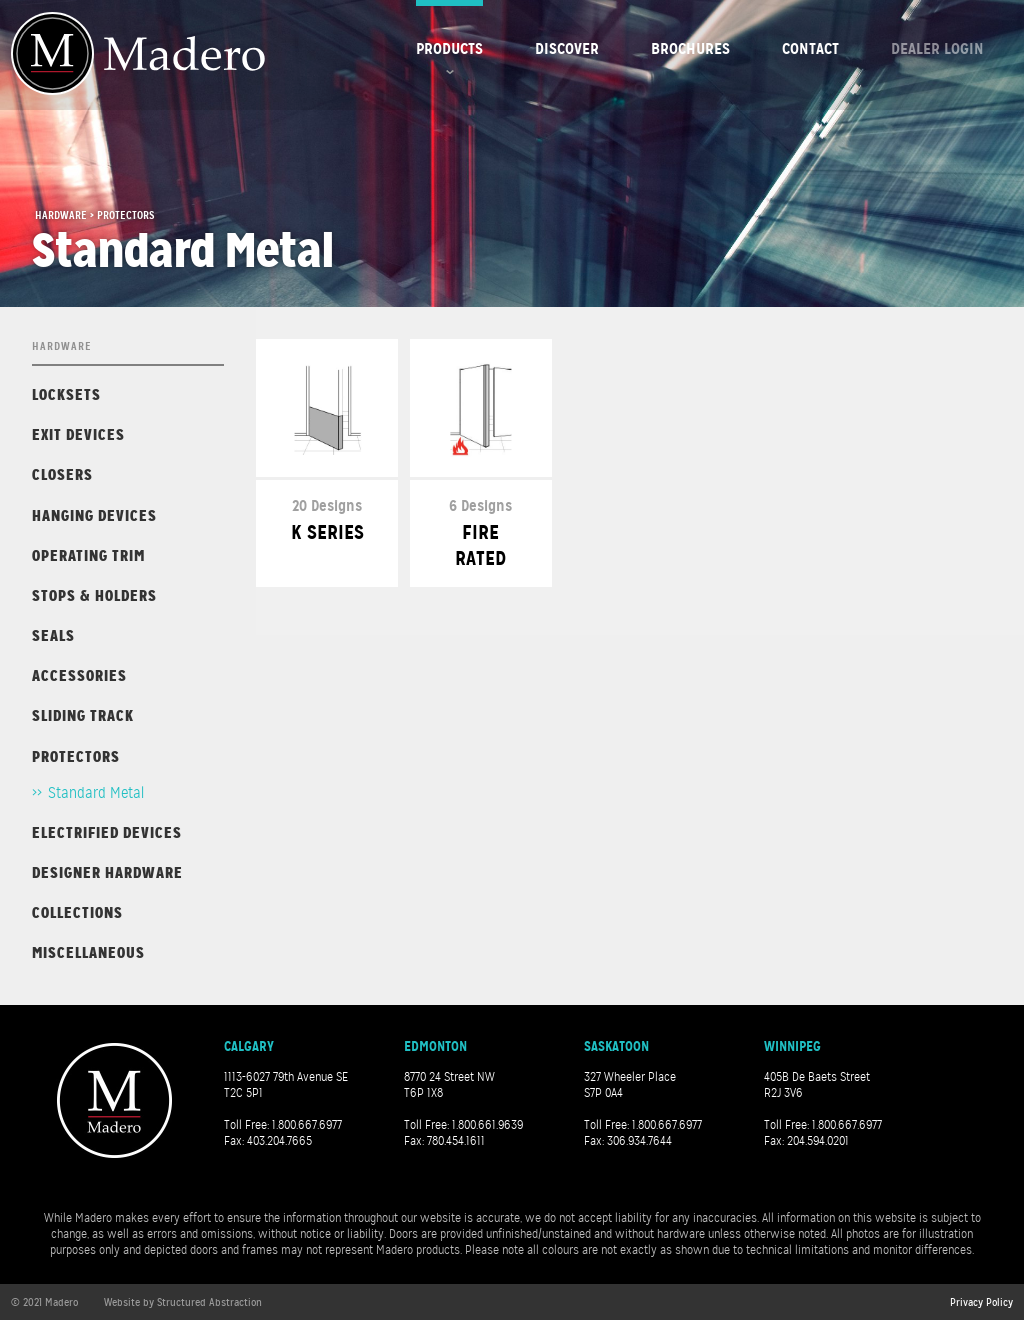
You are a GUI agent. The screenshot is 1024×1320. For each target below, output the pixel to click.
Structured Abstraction (209, 1302)
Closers (62, 474)
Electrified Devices (107, 832)
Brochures (690, 48)
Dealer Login (937, 48)
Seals (53, 635)
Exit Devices (78, 434)
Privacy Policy (981, 1302)
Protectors (76, 756)
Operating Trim (88, 555)
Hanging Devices (94, 515)
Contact (810, 48)
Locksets (66, 394)
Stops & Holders (94, 595)
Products (449, 48)
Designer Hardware (107, 872)
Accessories (79, 675)
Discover (567, 48)
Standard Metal (96, 793)
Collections (77, 912)
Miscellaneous (88, 952)
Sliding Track (83, 715)
